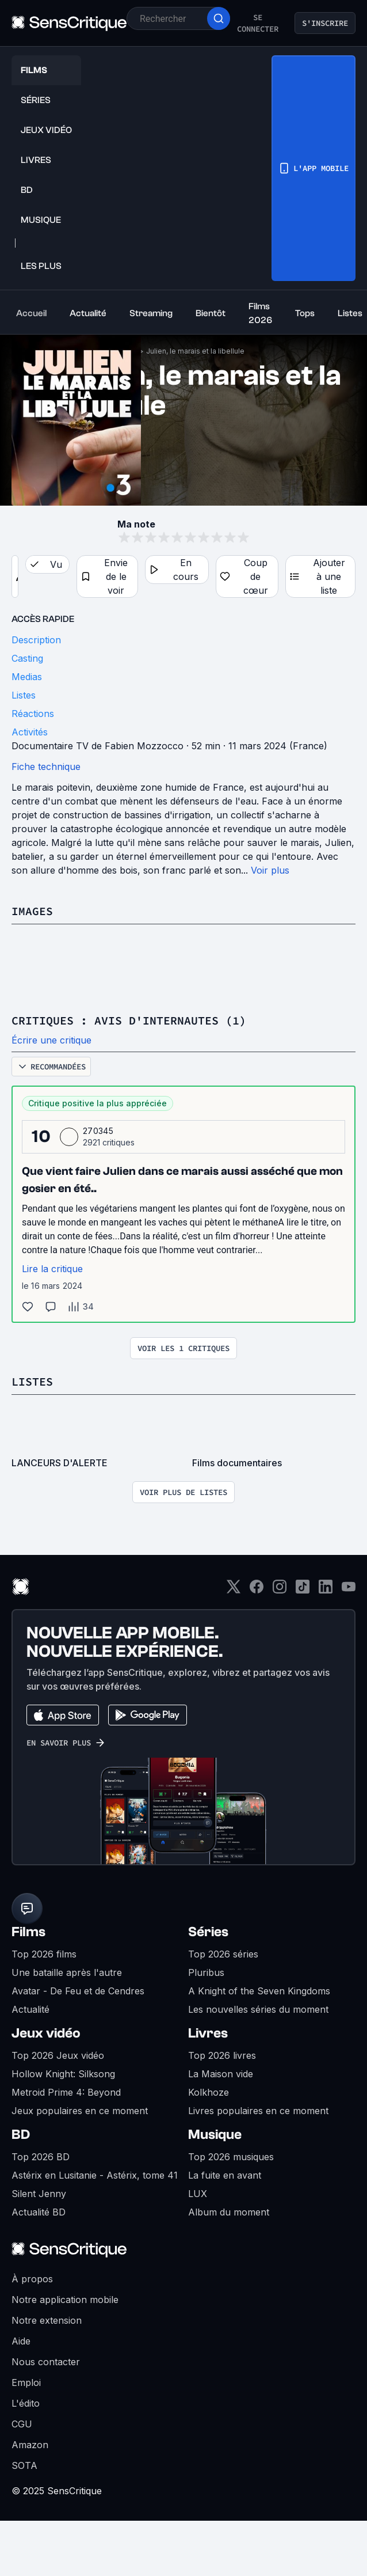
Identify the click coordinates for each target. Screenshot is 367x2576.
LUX (197, 2193)
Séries (208, 1932)
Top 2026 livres (222, 2055)
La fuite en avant (224, 2175)
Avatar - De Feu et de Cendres (78, 1991)
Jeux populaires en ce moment (80, 2110)
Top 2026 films (44, 1954)
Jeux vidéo (46, 2033)
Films (28, 1932)
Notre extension (47, 2320)
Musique (215, 2134)
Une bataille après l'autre (67, 1972)
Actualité (30, 2009)
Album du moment (228, 2212)
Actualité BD (39, 2212)
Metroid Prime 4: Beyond (66, 2092)
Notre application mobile (65, 2299)
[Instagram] (279, 1590)
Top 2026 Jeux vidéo (58, 2055)
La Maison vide (220, 2074)
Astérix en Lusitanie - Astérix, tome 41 (95, 2175)
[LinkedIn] (325, 1590)
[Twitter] (233, 1590)
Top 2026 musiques (231, 2157)
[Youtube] (348, 1590)
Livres (208, 2033)
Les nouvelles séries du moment (258, 2009)
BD (21, 2134)
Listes (32, 1381)
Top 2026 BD (41, 2157)
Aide (21, 2341)
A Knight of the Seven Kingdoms (259, 1991)
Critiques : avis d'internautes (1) (129, 1020)
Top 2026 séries (223, 1954)
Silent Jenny (39, 2193)
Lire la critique (52, 1268)
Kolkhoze (208, 2092)
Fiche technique (46, 766)
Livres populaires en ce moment (258, 2110)
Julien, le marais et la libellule (195, 351)
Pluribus (206, 1972)
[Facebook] (256, 1590)
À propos (32, 2279)
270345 (98, 1131)
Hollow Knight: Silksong (63, 2074)
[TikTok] (302, 1590)
